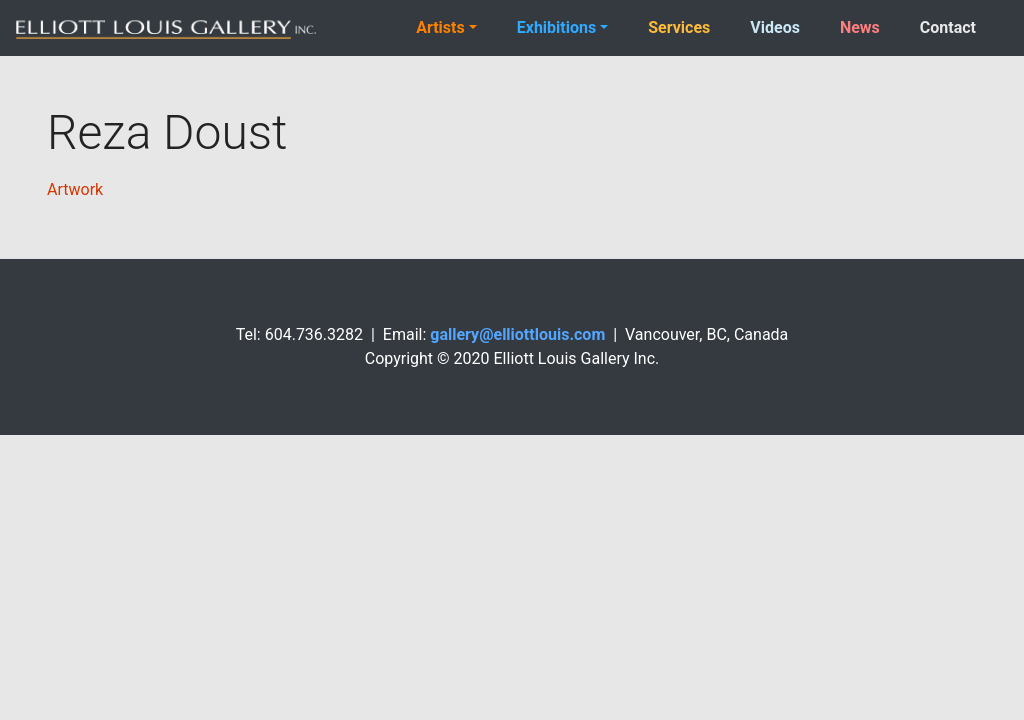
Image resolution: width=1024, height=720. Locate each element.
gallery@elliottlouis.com (517, 334)
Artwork (75, 189)
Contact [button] (948, 27)
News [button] (860, 27)
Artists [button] (440, 27)
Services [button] (679, 27)
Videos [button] (775, 27)
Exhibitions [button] (556, 27)
